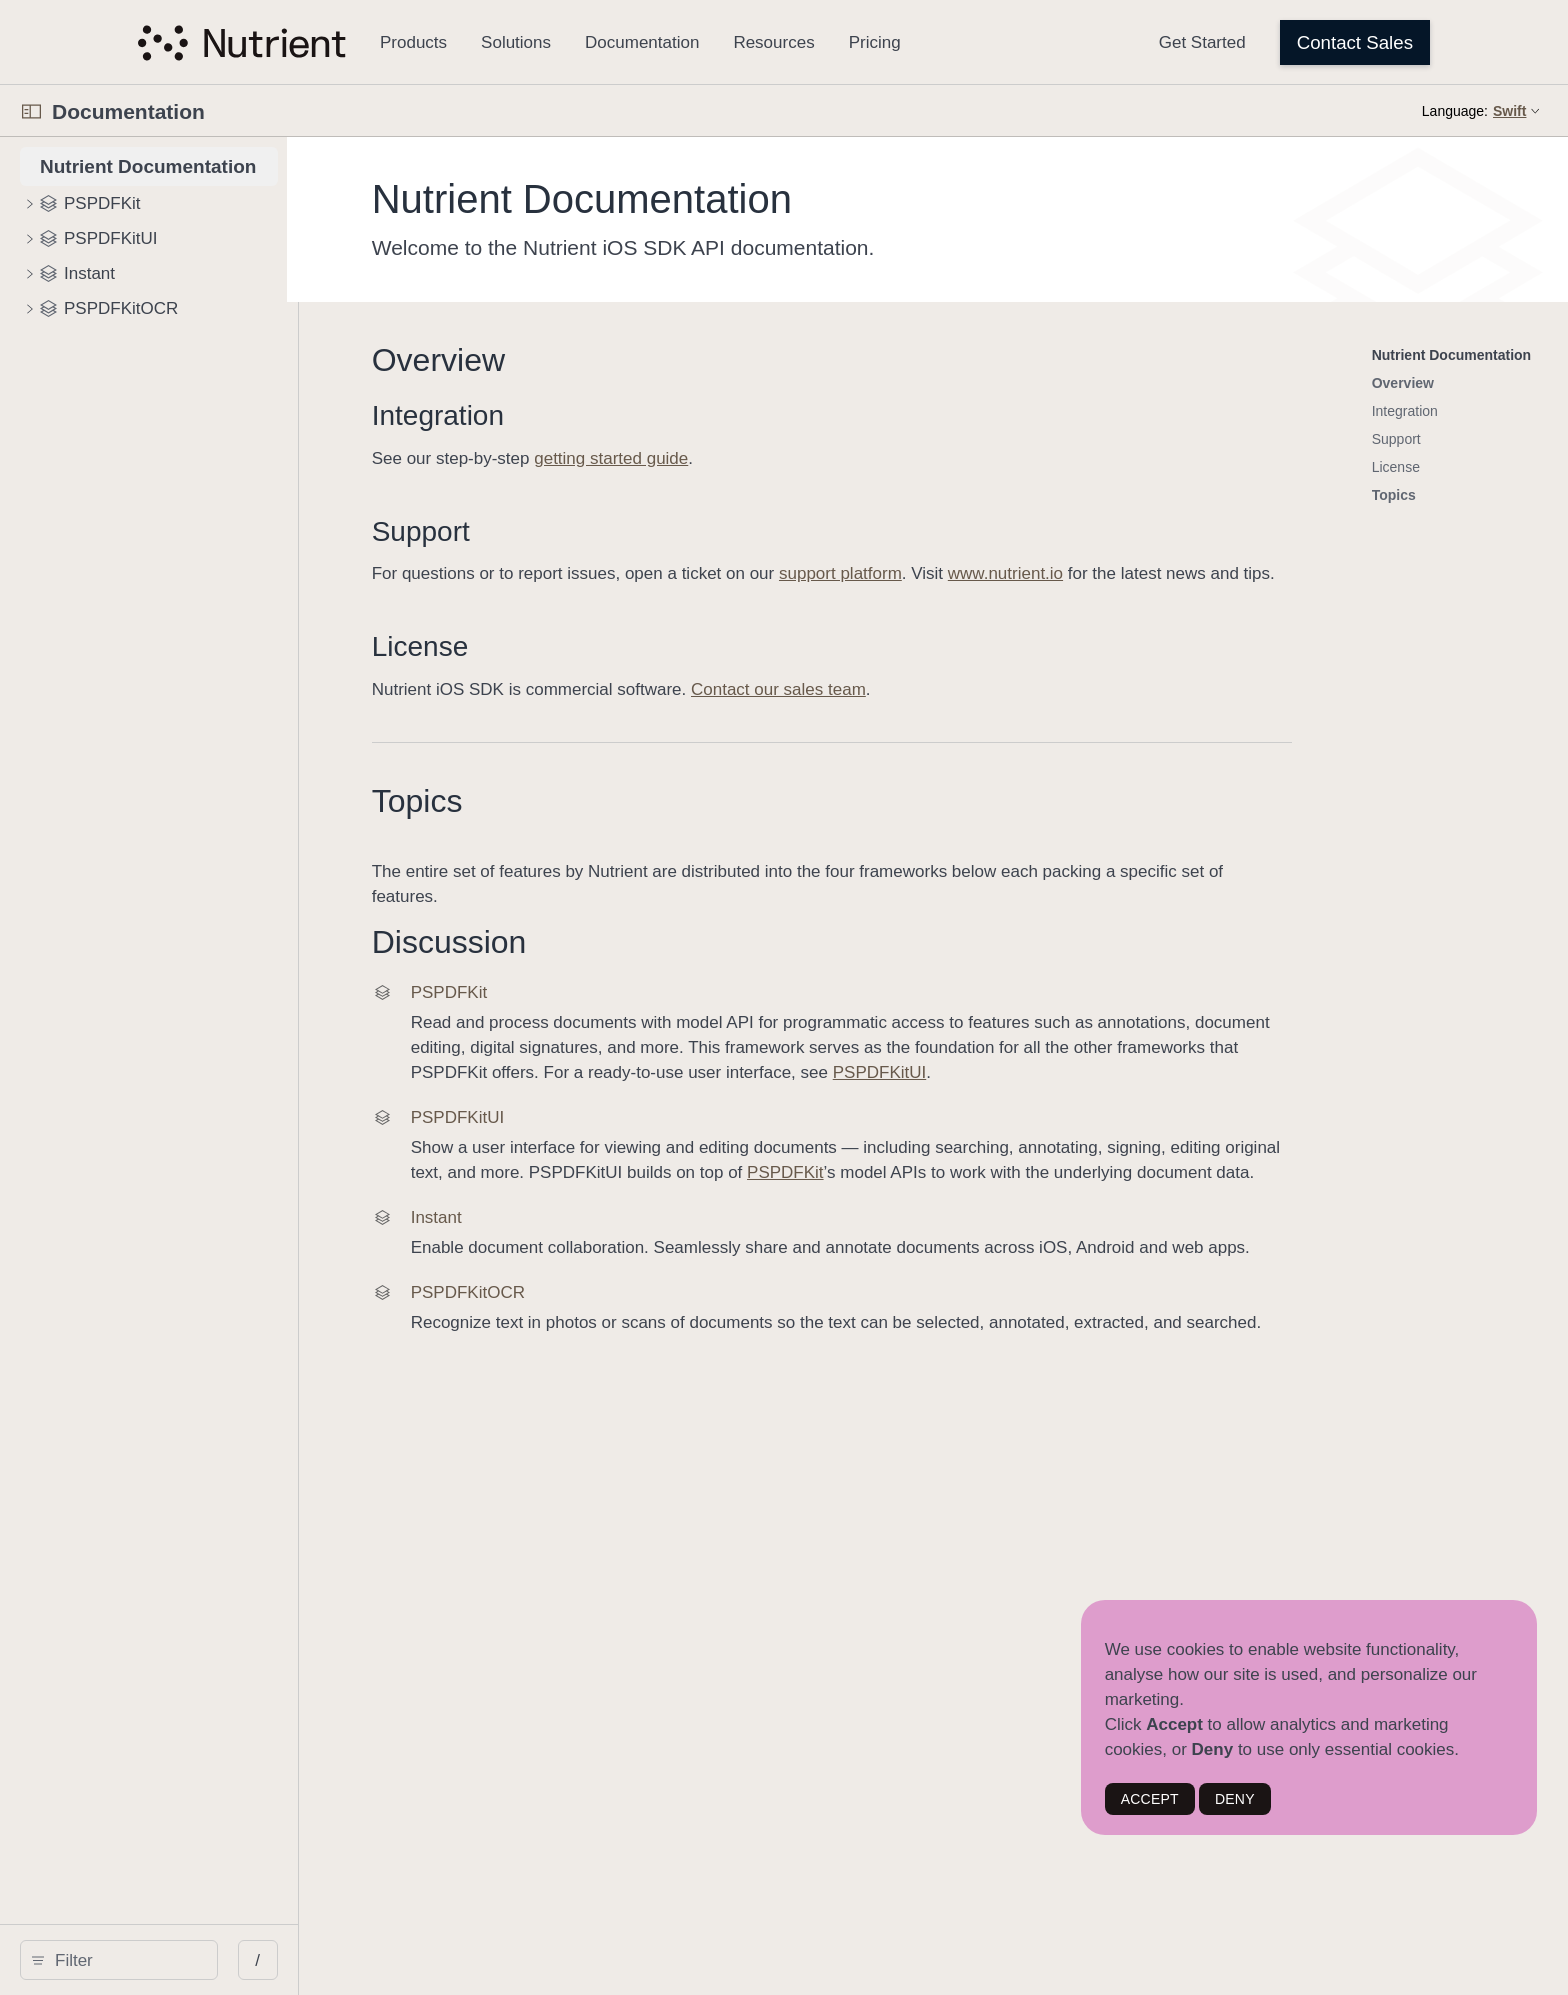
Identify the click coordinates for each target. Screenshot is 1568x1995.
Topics (668, 826)
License (671, 671)
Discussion (700, 967)
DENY (1235, 1799)
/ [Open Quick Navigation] (502, 1960)
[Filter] (248, 1960)
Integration (689, 415)
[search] (241, 1960)
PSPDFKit (1096, 1197)
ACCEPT (1150, 1799)
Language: (1455, 111)
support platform (1091, 573)
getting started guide (863, 458)
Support (672, 531)
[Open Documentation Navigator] (31, 111)
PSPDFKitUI (1257, 1097)
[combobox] (248, 1960)
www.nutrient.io (1256, 573)
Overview (689, 360)
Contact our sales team (1029, 714)
